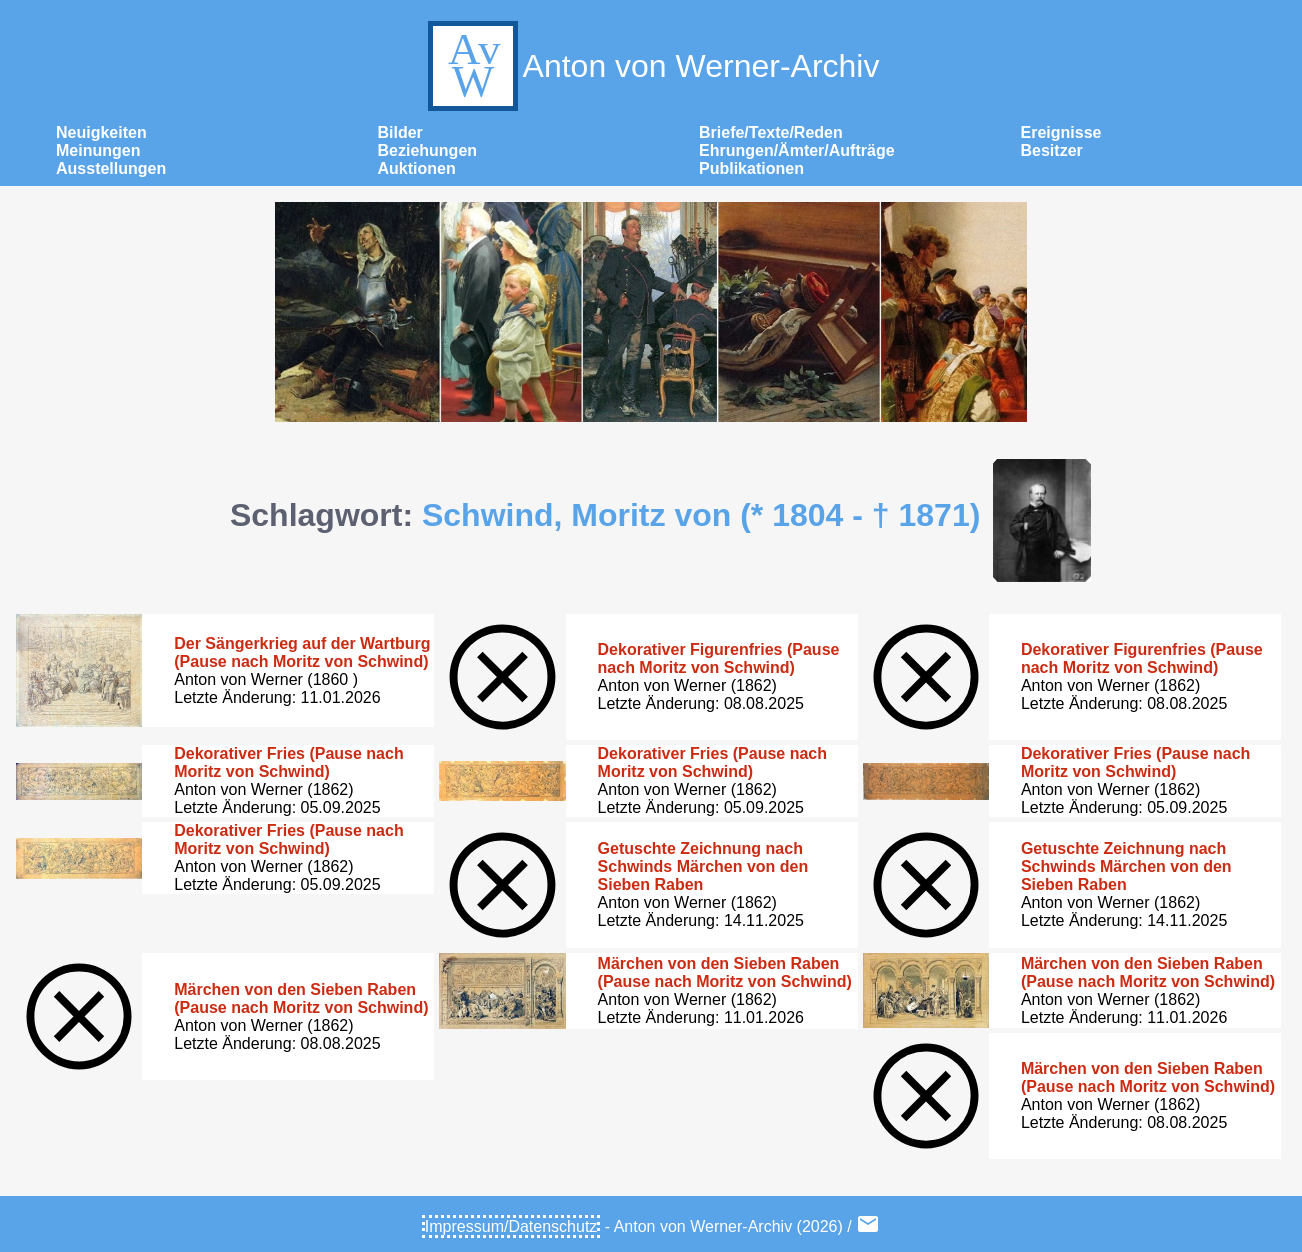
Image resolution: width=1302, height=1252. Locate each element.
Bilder (400, 132)
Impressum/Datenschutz (511, 1226)
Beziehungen (428, 150)
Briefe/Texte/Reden (771, 132)
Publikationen (751, 168)
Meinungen (98, 150)
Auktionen (417, 168)
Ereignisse (1061, 132)
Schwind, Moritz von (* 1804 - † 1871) (701, 515)
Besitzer (1052, 150)
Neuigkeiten (101, 132)
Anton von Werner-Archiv (651, 66)
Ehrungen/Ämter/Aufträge (797, 150)
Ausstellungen (111, 168)
